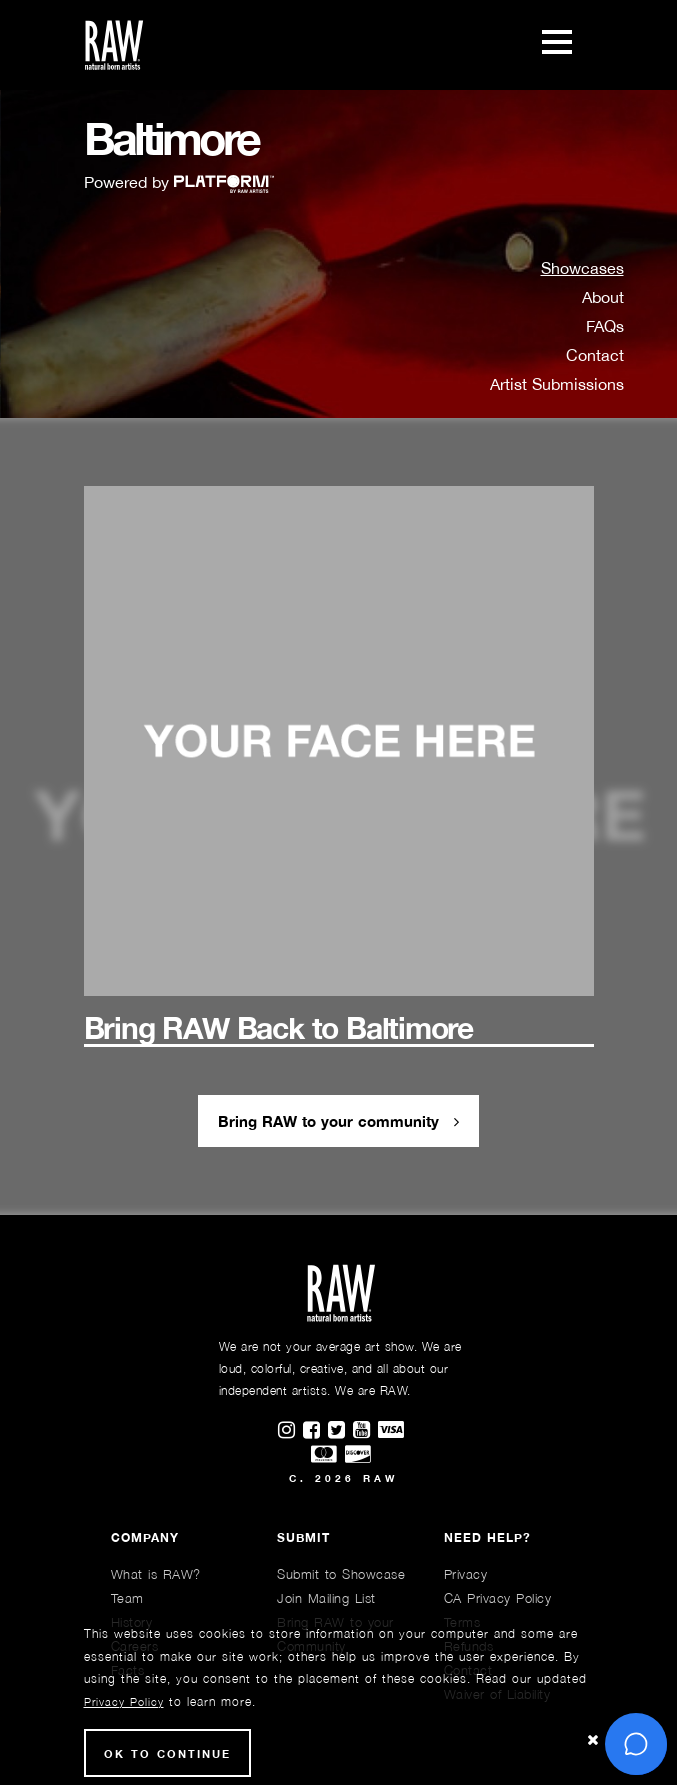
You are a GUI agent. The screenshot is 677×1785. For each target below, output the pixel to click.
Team (127, 1598)
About (603, 297)
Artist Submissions (557, 384)
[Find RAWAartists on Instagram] (290, 1431)
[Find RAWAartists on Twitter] (340, 1431)
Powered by (179, 182)
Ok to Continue (167, 1753)
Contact (595, 355)
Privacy (466, 1574)
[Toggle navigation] (557, 45)
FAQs (605, 326)
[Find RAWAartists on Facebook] (315, 1431)
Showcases (582, 268)
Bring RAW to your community (338, 1121)
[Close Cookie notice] (593, 1740)
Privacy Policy (124, 1701)
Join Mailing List (326, 1598)
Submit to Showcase (341, 1574)
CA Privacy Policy (498, 1598)
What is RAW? (156, 1574)
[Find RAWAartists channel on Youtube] (365, 1431)
